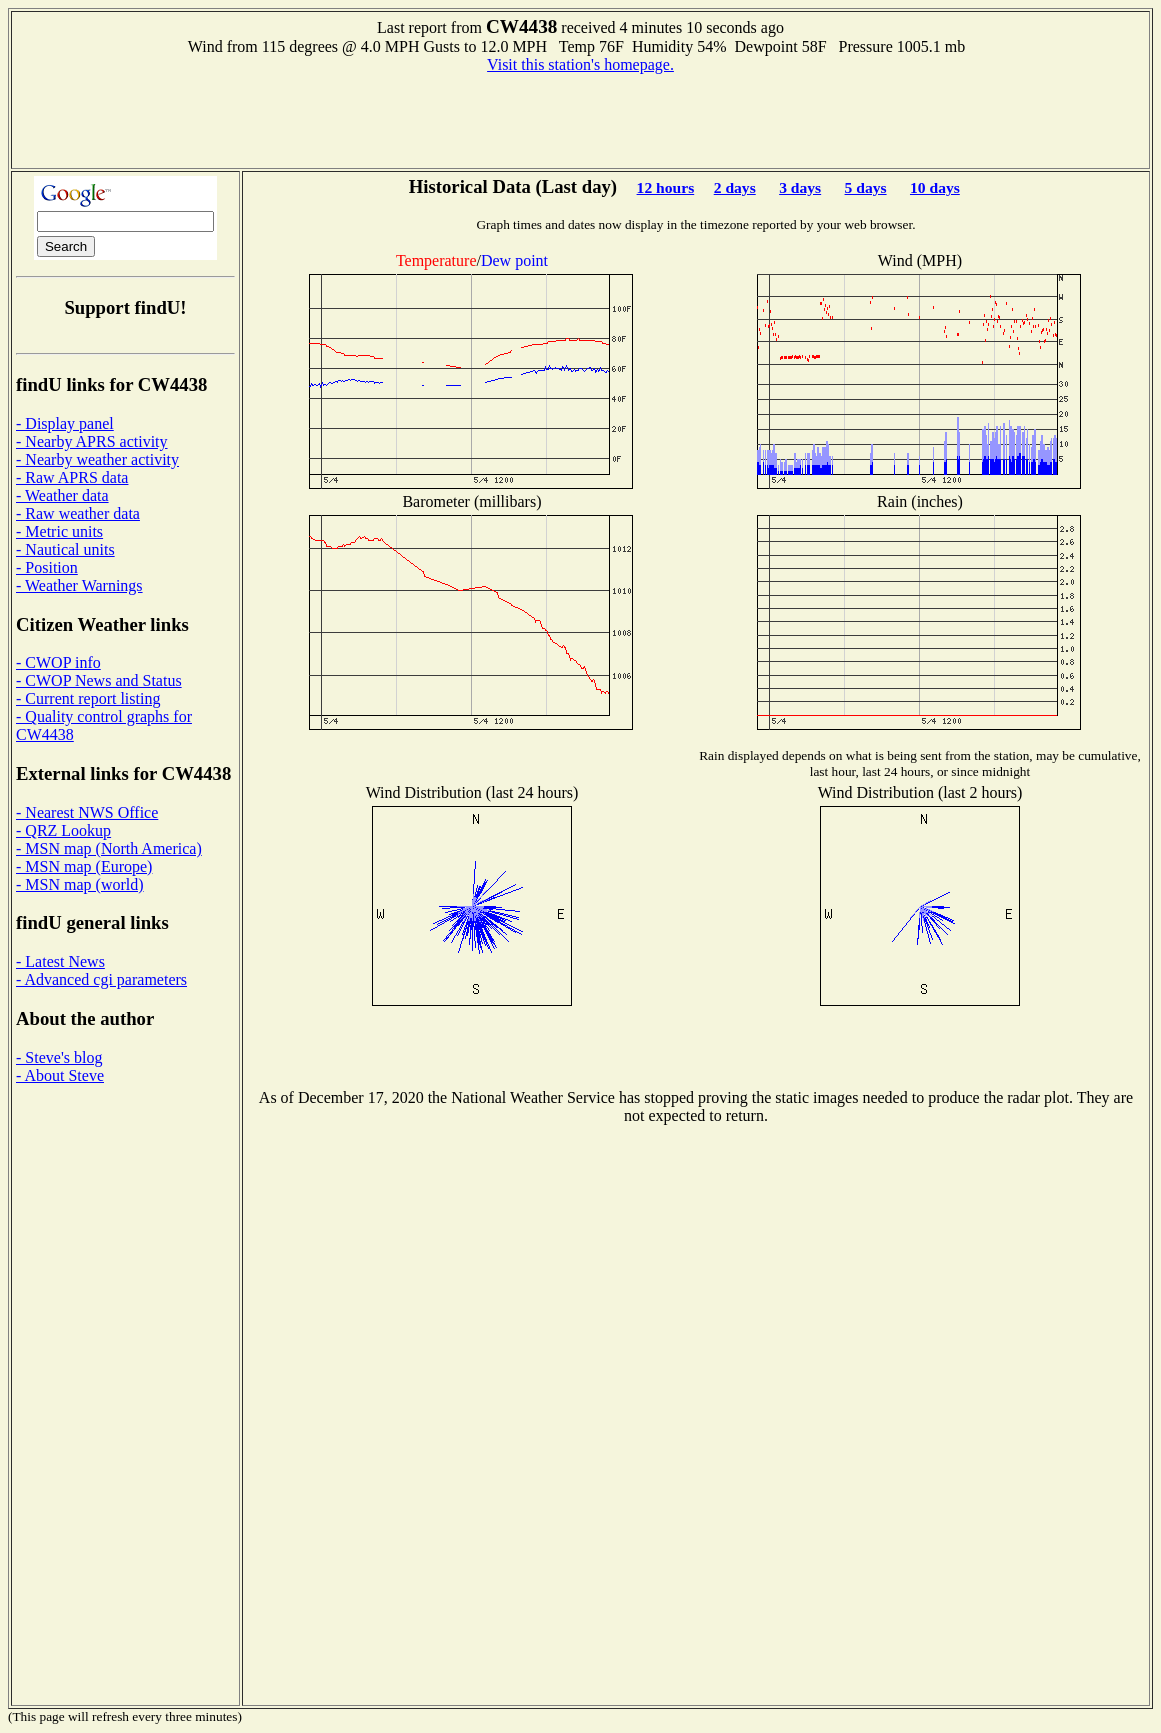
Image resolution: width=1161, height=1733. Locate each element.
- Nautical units (65, 549)
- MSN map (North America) (109, 848)
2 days (735, 187)
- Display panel (65, 423)
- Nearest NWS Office (87, 812)
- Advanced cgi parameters (101, 979)
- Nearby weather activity (97, 459)
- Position (47, 567)
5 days (866, 187)
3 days (800, 187)
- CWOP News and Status (99, 680)
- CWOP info (58, 662)
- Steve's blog (59, 1057)
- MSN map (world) (80, 884)
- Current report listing (88, 698)
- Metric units (59, 531)
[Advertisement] (581, 119)
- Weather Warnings (79, 585)
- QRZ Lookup (63, 830)
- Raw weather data (78, 513)
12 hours (666, 187)
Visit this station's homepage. (580, 64)
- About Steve (60, 1075)
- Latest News (60, 961)
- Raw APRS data (72, 477)
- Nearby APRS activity (92, 441)
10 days (935, 187)
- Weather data (62, 495)
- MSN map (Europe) (84, 866)
